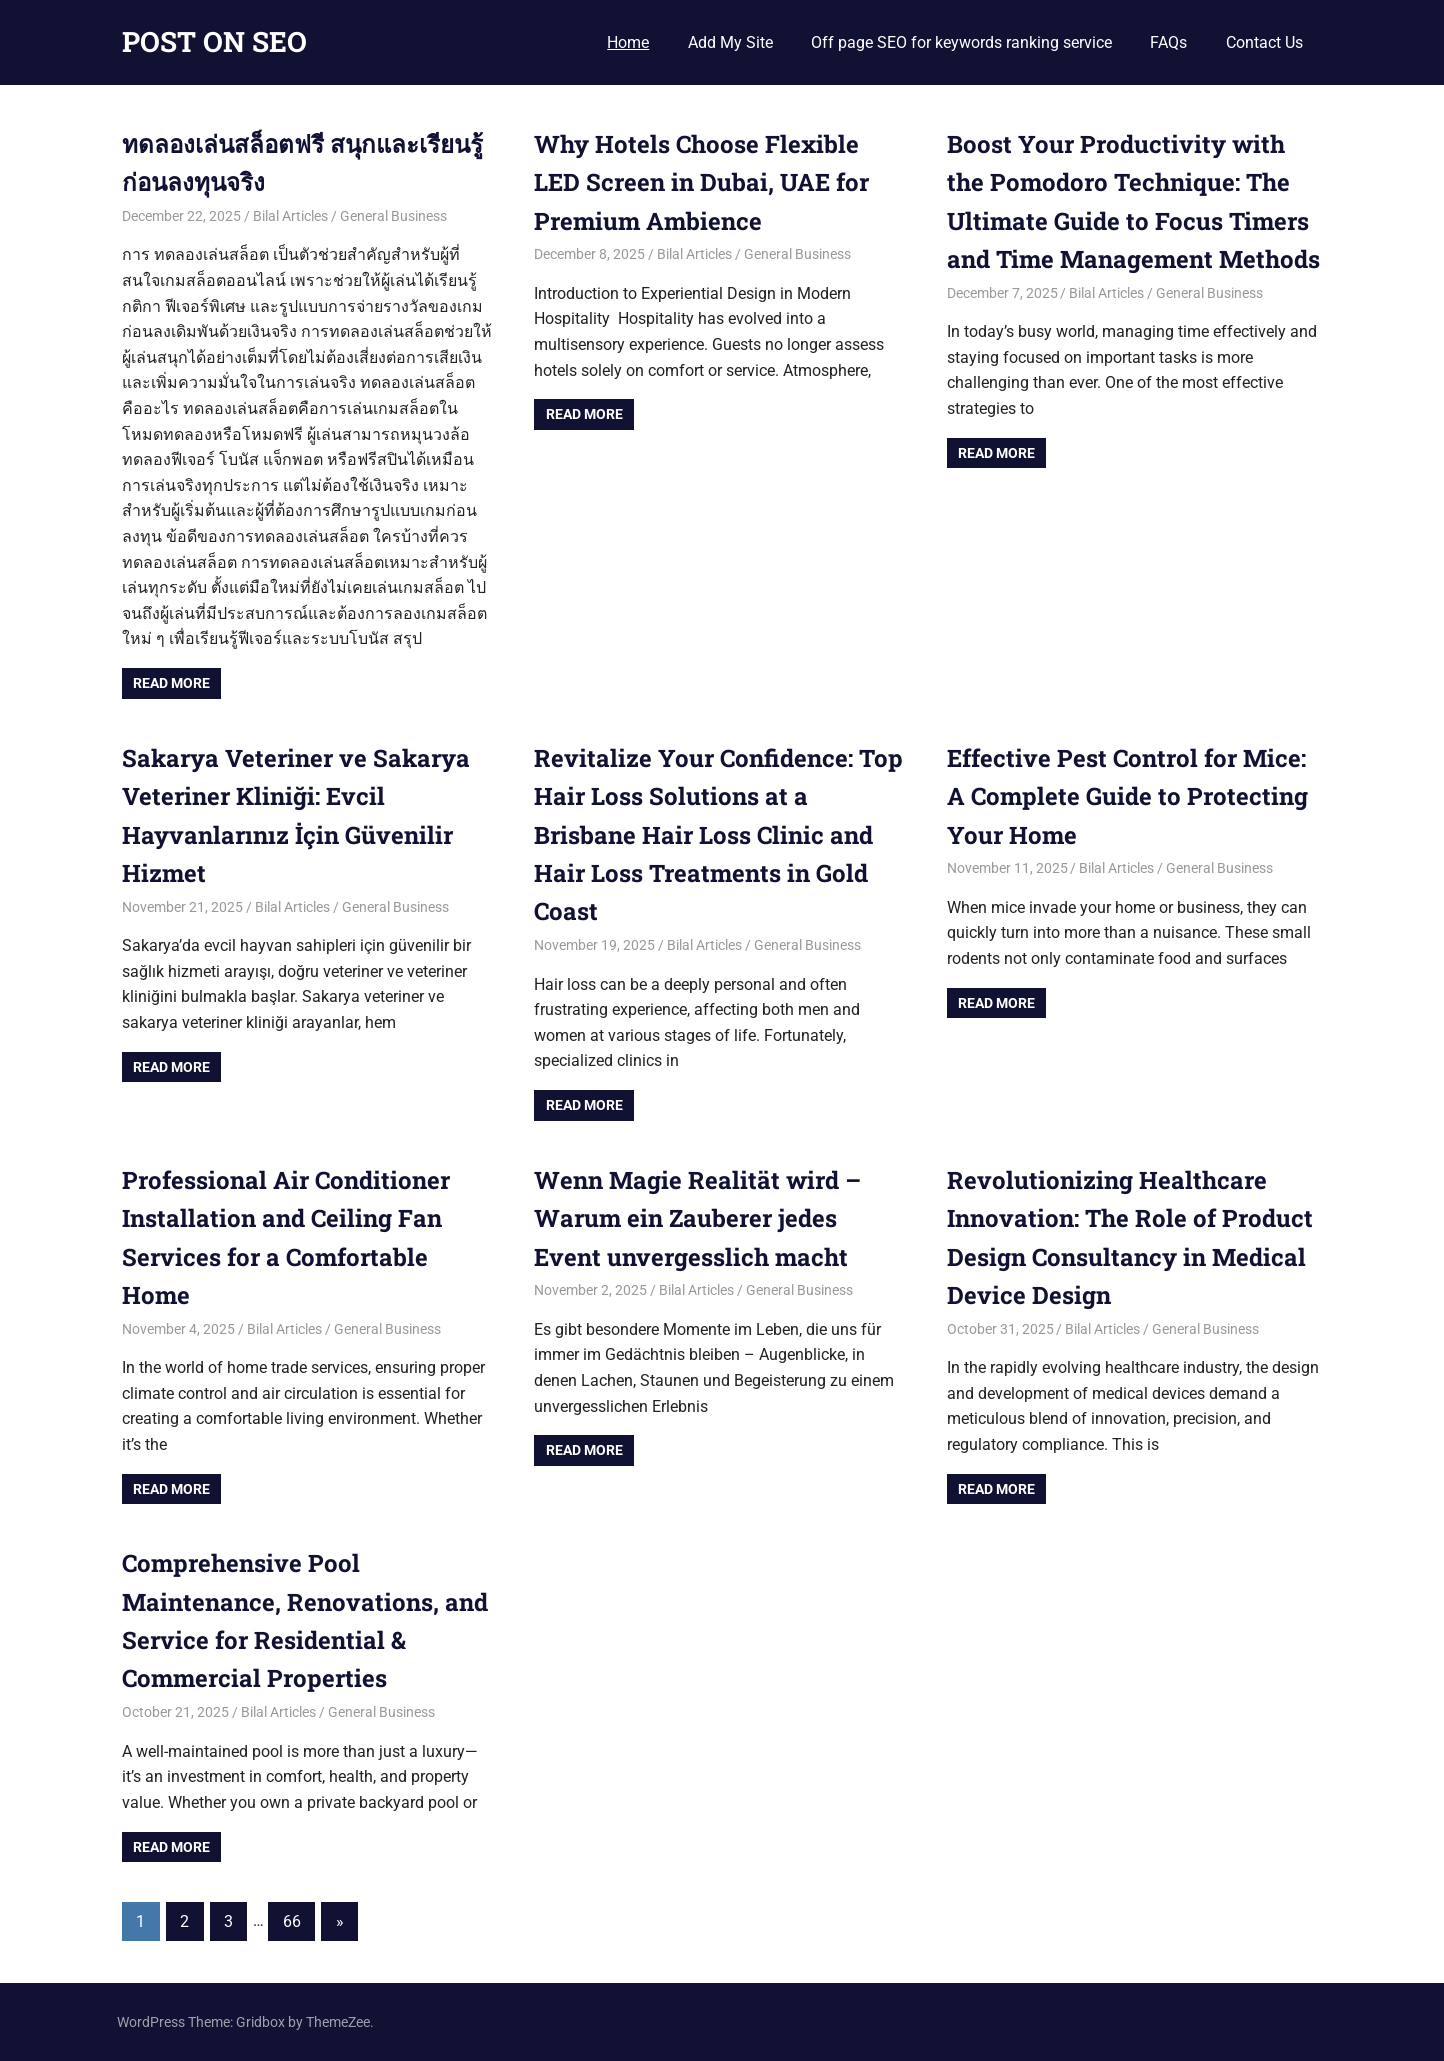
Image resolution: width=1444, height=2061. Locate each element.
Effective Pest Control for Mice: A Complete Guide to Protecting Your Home (1127, 796)
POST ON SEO (214, 41)
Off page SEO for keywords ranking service (961, 42)
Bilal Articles (290, 216)
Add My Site (730, 42)
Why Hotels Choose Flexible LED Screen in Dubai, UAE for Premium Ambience (701, 182)
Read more (171, 683)
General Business (393, 216)
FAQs (1168, 42)
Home (628, 42)
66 (292, 1921)
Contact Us (1264, 42)
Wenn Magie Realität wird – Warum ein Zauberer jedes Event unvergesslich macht (697, 1218)
